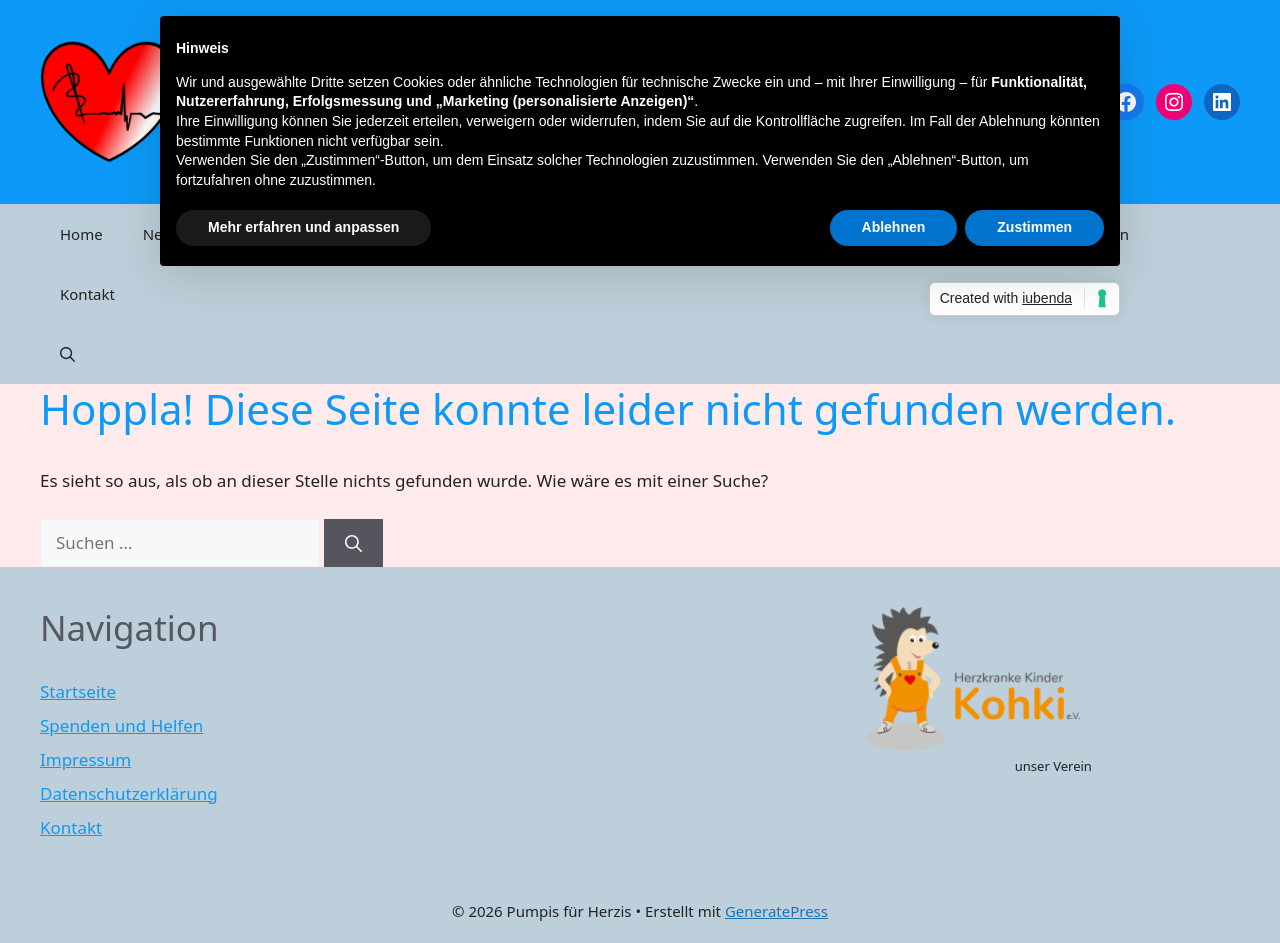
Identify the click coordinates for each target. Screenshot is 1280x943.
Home (81, 234)
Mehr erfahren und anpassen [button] (303, 227)
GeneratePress (776, 911)
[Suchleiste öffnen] (67, 354)
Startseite (78, 691)
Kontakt (87, 294)
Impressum (85, 759)
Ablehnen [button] (894, 227)
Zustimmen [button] (1034, 227)
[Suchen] (353, 543)
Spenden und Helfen (121, 725)
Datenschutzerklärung (129, 793)
